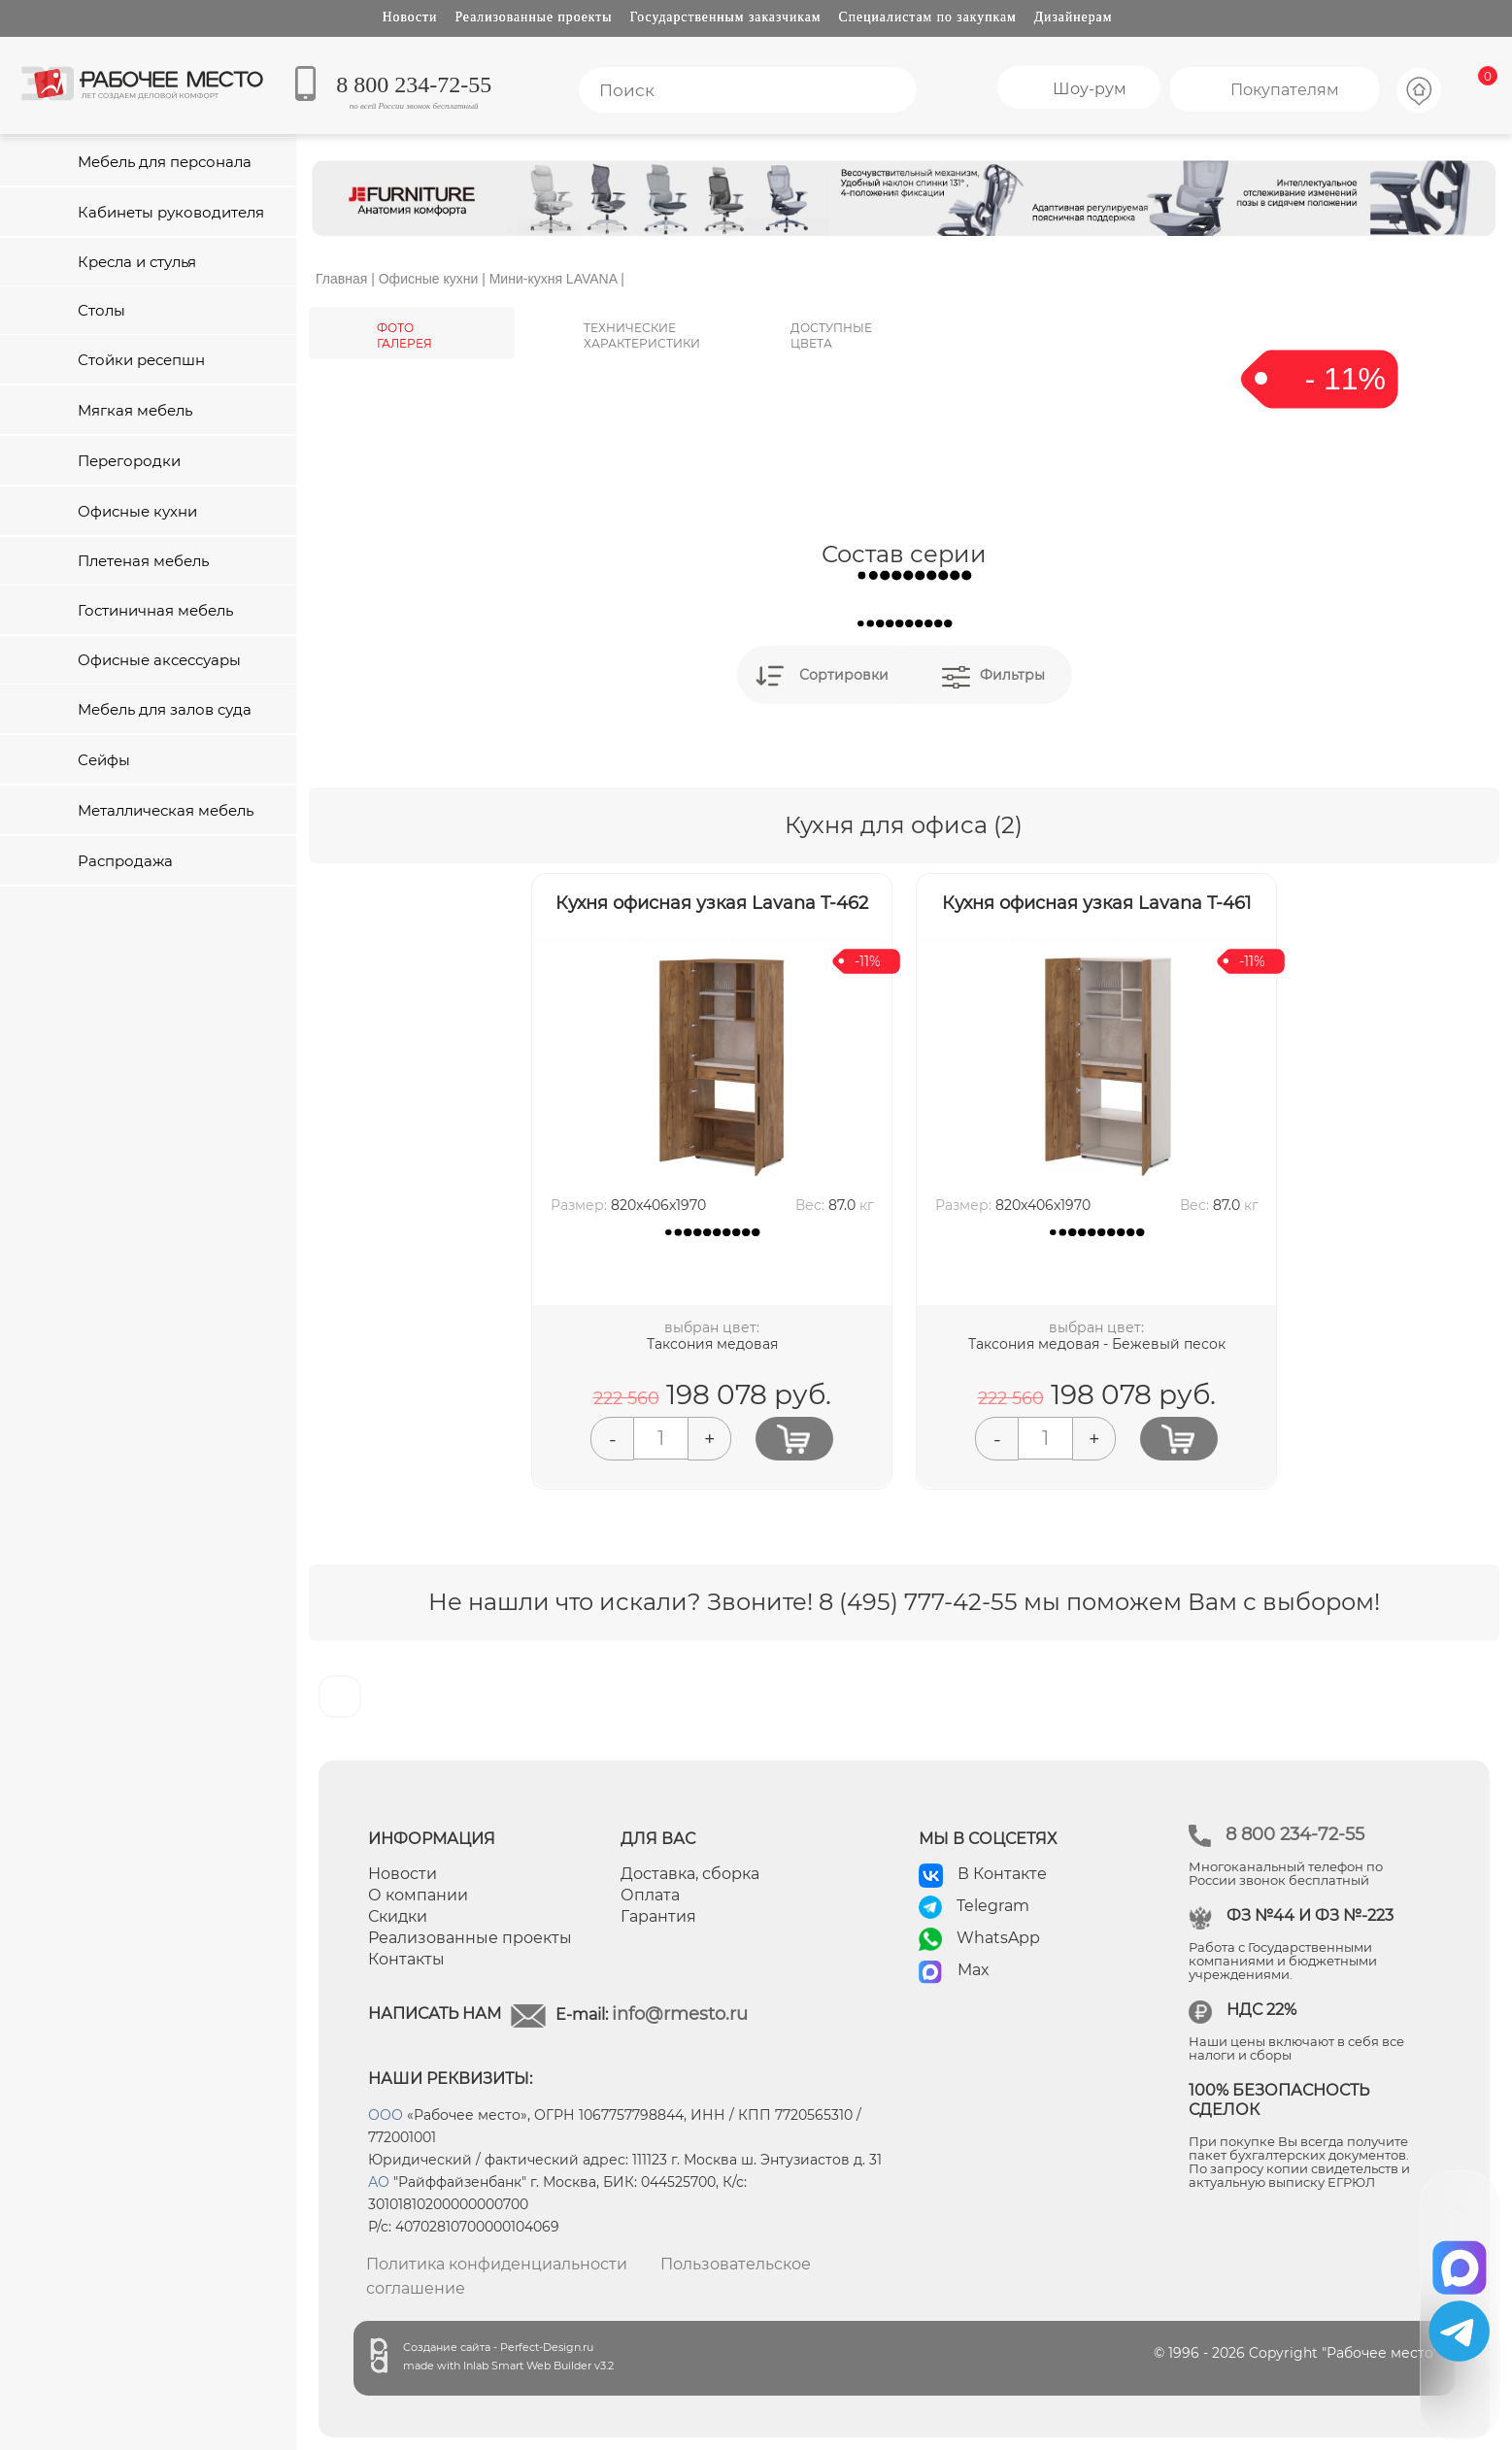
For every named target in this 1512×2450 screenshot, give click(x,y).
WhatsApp (998, 1938)
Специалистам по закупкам (928, 17)
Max (974, 1970)
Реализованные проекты (533, 17)
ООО (385, 2115)
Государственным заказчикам (726, 17)
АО (378, 2182)
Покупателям (1284, 90)
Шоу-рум (1089, 89)
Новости (410, 17)
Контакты (406, 1959)
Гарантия (658, 1916)
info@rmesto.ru (680, 2014)
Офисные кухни (429, 278)
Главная (341, 278)
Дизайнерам (1073, 17)
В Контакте (1002, 1873)
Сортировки (844, 675)
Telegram (993, 1905)
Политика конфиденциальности (496, 2264)
